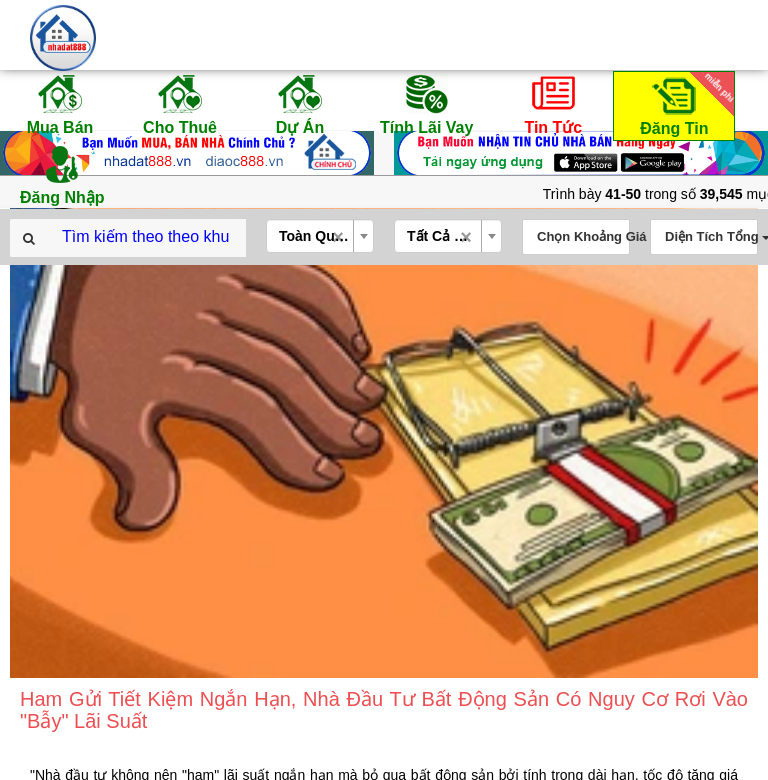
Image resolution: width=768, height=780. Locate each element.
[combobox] (320, 236)
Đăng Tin (684, 104)
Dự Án (300, 104)
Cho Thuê (180, 104)
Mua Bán (60, 104)
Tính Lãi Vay (426, 104)
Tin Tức (553, 104)
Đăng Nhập (62, 174)
